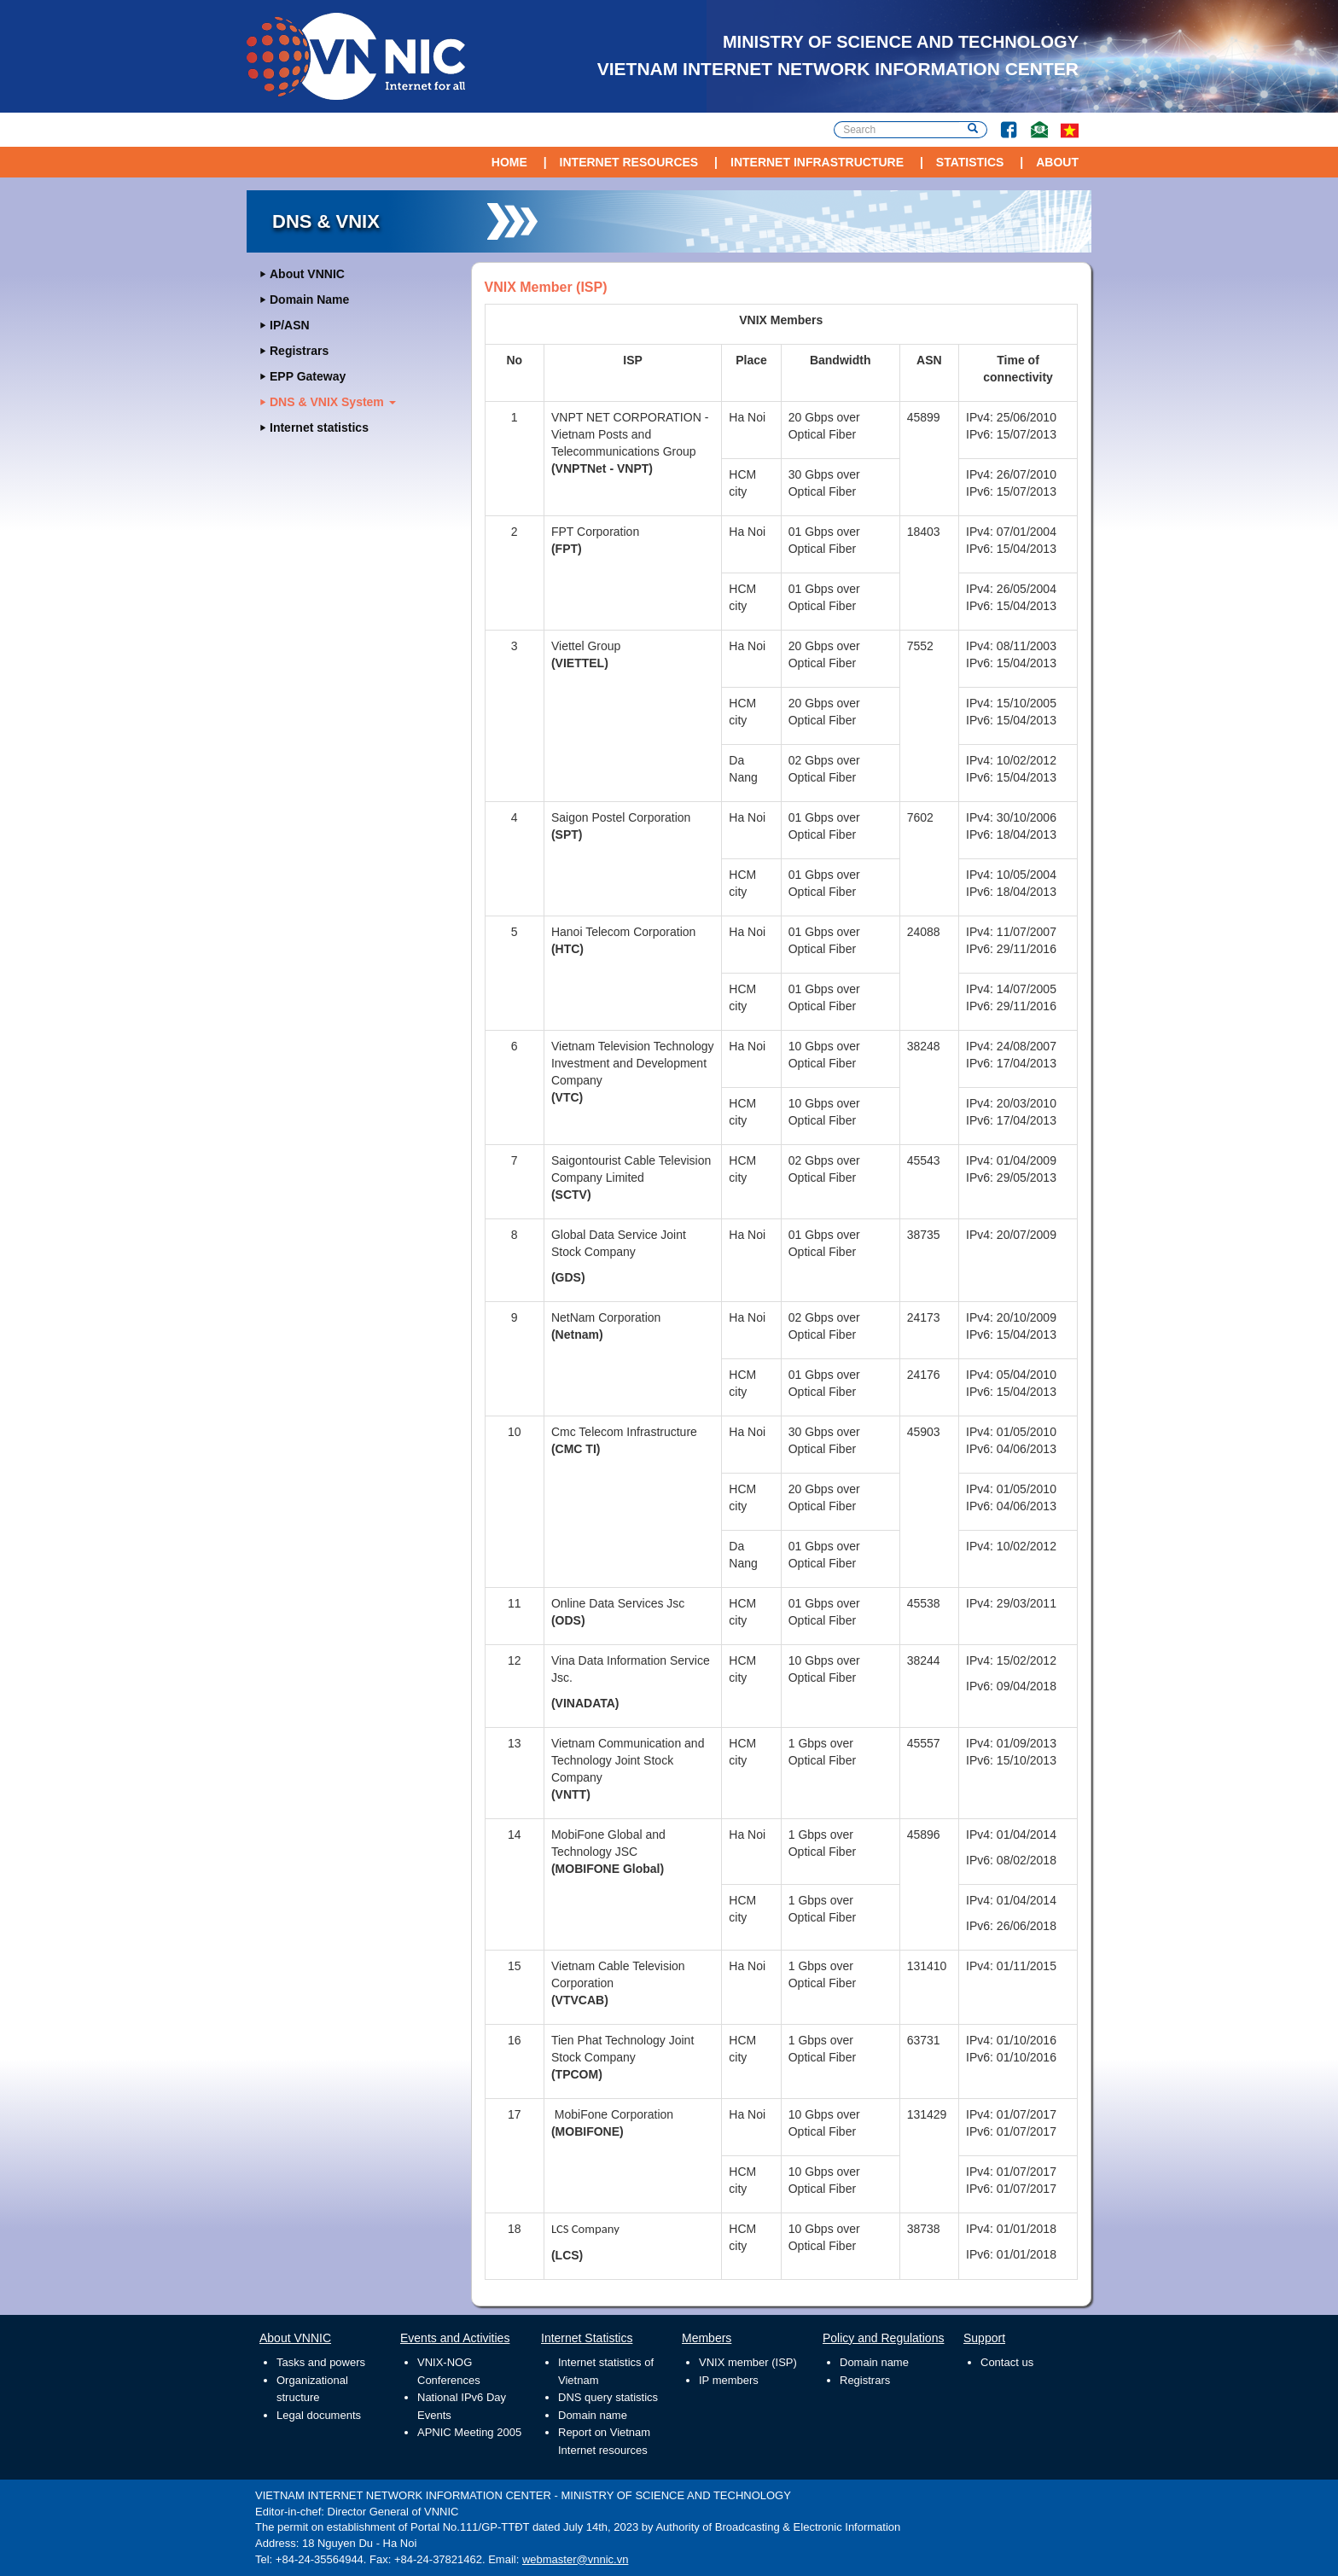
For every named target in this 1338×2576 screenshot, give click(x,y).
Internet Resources (629, 162)
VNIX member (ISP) (748, 2362)
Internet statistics (319, 427)
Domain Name (309, 299)
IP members (729, 2380)
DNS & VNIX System (333, 402)
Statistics (970, 162)
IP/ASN (290, 325)
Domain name (592, 2415)
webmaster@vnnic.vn (575, 2559)
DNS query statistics (608, 2397)
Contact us (1006, 2362)
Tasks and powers (320, 2362)
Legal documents (318, 2415)
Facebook (1002, 121)
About (1057, 162)
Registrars (299, 351)
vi (1070, 129)
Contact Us (1033, 121)
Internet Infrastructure (817, 162)
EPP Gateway (308, 376)
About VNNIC (307, 274)
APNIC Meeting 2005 (469, 2432)
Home (509, 162)
